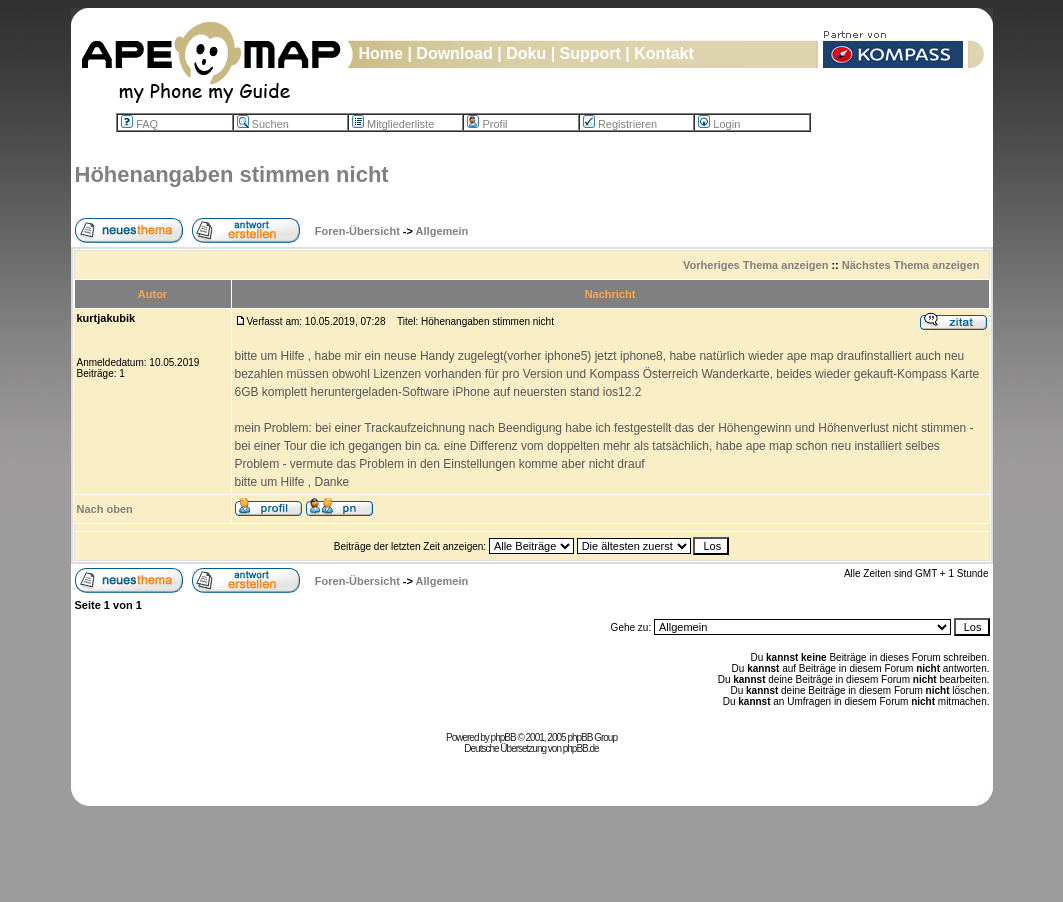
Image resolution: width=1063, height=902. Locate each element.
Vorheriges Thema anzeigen (755, 265)
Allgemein (442, 231)
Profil (487, 124)
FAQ (139, 124)
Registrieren (620, 124)
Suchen (263, 124)
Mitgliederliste (393, 124)
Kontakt (664, 53)
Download (454, 53)
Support (590, 53)
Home (381, 53)
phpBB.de (581, 748)
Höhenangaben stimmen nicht (232, 174)
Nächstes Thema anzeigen (911, 265)
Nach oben (105, 509)
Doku (526, 53)
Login (719, 124)
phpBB (503, 737)
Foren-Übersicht (357, 231)
